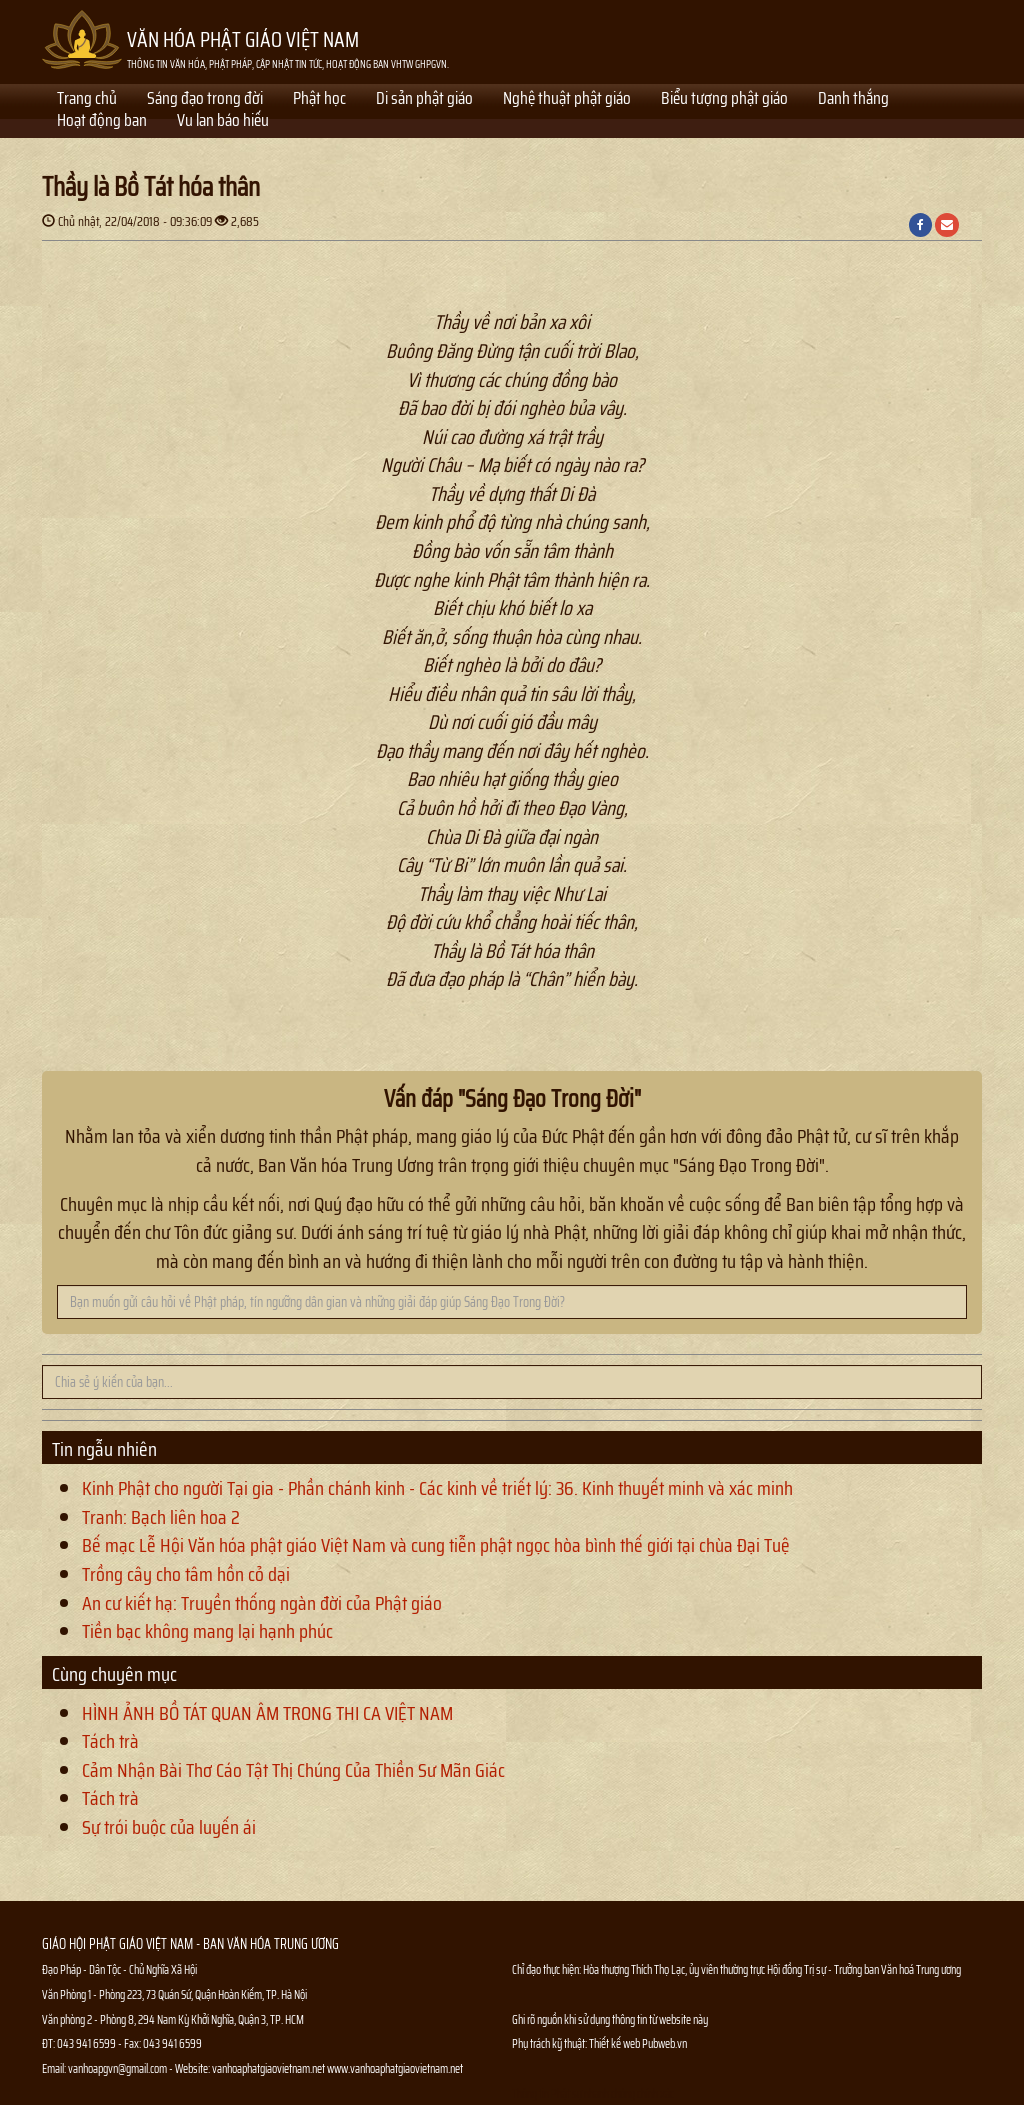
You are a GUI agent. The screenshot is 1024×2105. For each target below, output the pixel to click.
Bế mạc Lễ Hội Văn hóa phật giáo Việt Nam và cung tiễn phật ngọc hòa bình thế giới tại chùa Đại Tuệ (436, 1545)
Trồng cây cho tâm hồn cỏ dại (186, 1574)
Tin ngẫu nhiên (104, 1449)
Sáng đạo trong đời (205, 100)
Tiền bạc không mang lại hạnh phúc (207, 1631)
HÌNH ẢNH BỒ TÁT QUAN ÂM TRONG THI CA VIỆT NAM (267, 1713)
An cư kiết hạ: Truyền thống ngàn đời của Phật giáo (262, 1603)
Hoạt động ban (102, 122)
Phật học (319, 100)
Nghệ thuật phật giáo (567, 100)
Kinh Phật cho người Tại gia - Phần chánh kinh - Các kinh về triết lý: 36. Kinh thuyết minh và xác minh (437, 1488)
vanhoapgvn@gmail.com (117, 2068)
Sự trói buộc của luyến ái (169, 1827)
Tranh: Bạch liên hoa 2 (161, 1517)
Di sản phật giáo (424, 100)
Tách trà (110, 1741)
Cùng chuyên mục (114, 1674)
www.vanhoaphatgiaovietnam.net (395, 2068)
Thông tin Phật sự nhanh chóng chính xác (593, 2093)
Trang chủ (87, 100)
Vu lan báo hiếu (223, 122)
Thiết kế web (615, 2043)
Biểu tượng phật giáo (724, 100)
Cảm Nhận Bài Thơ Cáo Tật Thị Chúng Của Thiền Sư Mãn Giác (293, 1770)
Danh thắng (853, 100)
